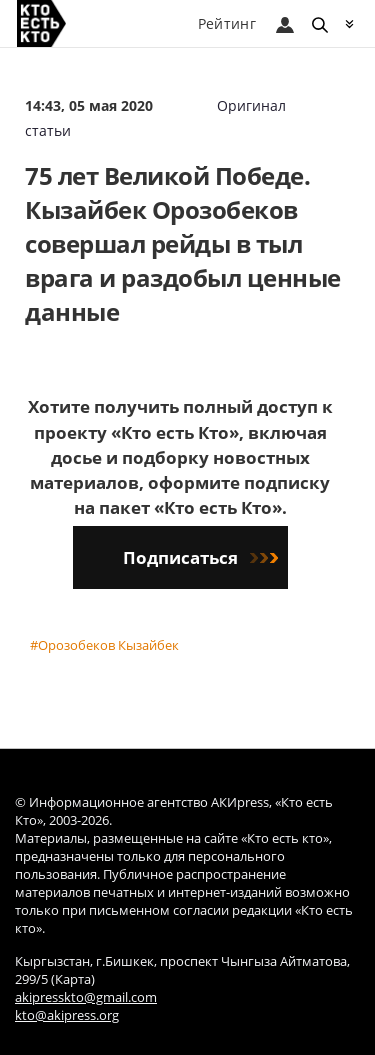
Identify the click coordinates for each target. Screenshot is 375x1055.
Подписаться (200, 557)
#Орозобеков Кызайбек (104, 645)
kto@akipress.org (67, 1015)
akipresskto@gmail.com (86, 997)
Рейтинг (227, 23)
